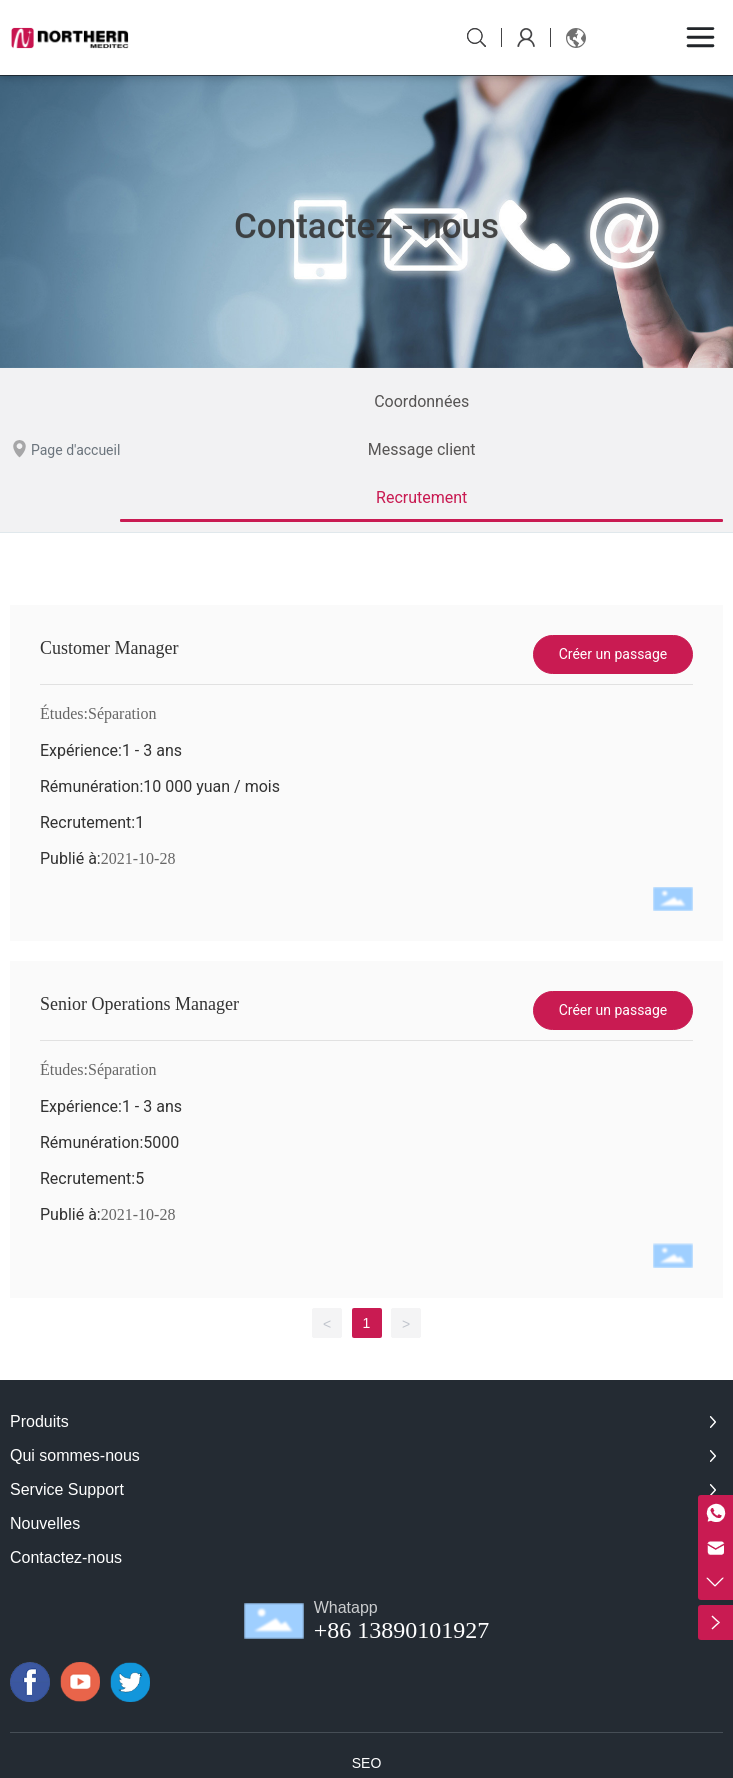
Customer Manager (109, 648)
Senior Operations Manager (139, 1004)
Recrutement (421, 497)
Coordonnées (421, 401)
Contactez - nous (366, 231)
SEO (367, 1763)
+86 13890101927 (402, 1630)
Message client (422, 449)
